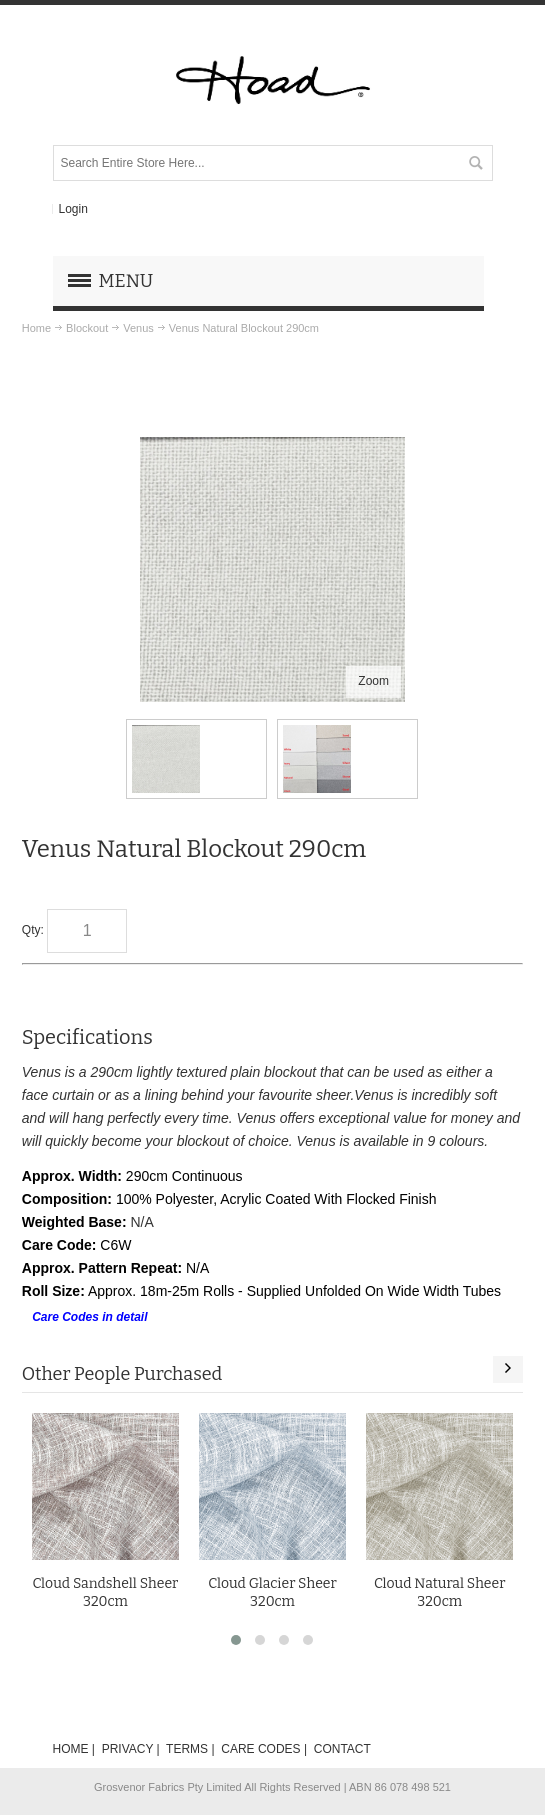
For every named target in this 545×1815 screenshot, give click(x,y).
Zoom (373, 681)
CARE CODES (260, 1749)
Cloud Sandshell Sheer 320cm (105, 1592)
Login (72, 209)
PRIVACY (128, 1749)
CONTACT (342, 1749)
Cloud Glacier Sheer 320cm (272, 1592)
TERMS (187, 1749)
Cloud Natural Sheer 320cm (439, 1592)
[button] (236, 1640)
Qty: (33, 931)
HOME (71, 1749)
